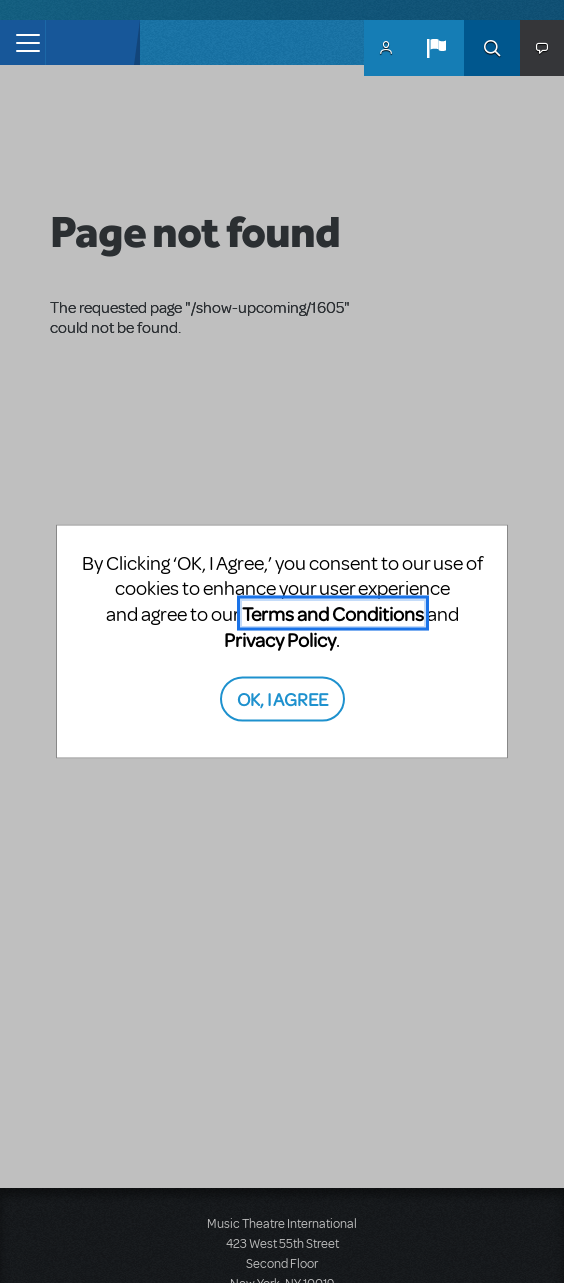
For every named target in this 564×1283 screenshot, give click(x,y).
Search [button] (492, 48)
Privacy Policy (280, 639)
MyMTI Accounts (386, 48)
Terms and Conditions (333, 613)
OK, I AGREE (282, 697)
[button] (436, 48)
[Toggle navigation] (22, 42)
